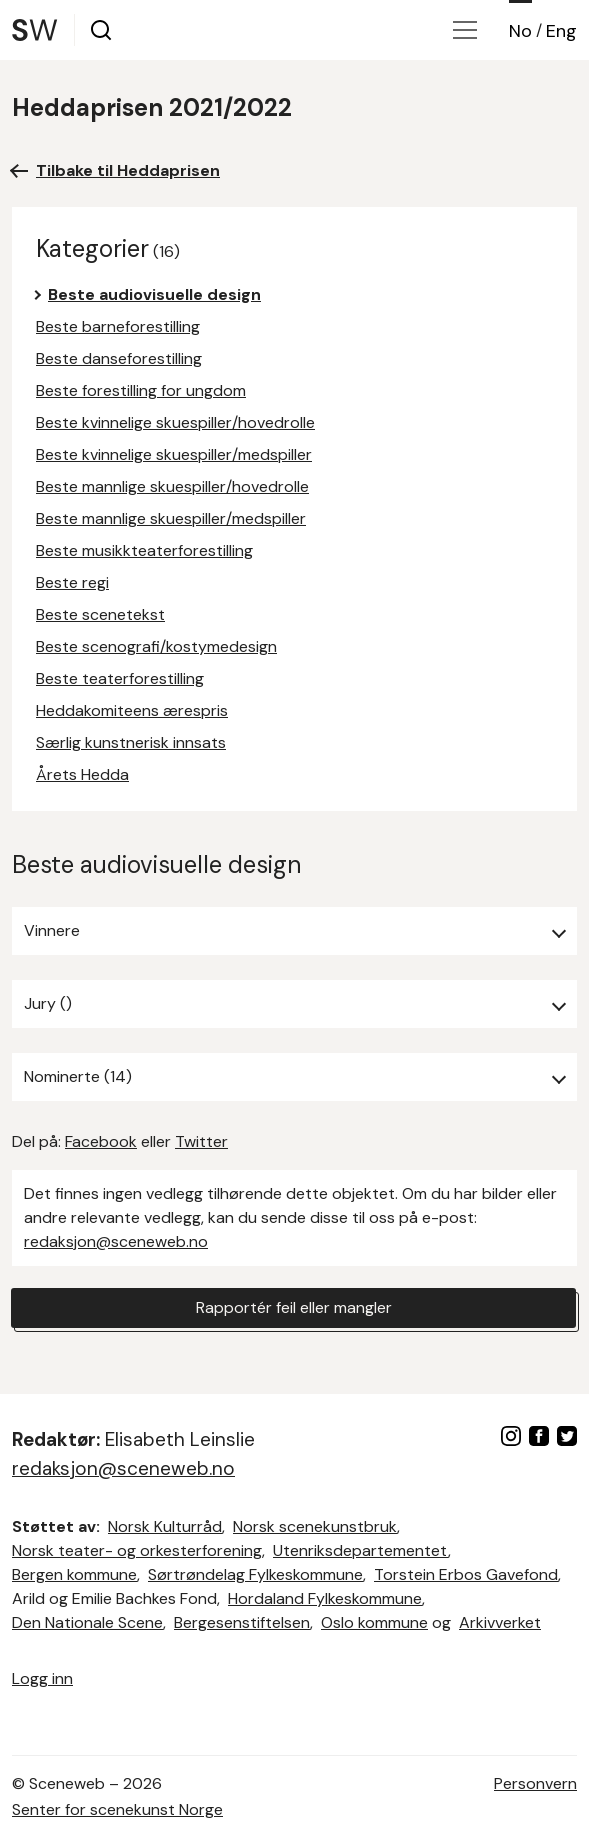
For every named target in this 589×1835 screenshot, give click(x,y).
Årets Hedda (82, 774)
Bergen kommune (74, 1574)
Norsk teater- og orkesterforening (137, 1550)
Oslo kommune (374, 1622)
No (520, 31)
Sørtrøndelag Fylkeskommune (255, 1574)
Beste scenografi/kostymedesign (156, 646)
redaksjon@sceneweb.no (116, 1241)
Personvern (535, 1783)
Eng (561, 31)
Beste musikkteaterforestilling (144, 550)
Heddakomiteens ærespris (132, 710)
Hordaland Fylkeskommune (325, 1598)
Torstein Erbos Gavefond (466, 1574)
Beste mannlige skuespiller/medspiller (171, 518)
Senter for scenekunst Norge (117, 1809)
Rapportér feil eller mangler (294, 1307)
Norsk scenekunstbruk (315, 1526)
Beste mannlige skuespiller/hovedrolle (172, 486)
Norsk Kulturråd (165, 1526)
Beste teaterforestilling (120, 678)
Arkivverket (500, 1622)
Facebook (101, 1141)
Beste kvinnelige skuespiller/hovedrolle (175, 422)
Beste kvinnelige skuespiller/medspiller (174, 454)
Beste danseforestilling (119, 358)
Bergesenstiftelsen (242, 1622)
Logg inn (42, 1678)
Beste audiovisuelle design (154, 294)
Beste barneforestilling (118, 326)
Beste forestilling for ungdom (141, 390)
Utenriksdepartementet (360, 1550)
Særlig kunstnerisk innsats (131, 742)
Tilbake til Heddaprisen (128, 170)
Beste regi (72, 582)
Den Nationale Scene (87, 1622)
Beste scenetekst (100, 614)
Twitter (201, 1141)
